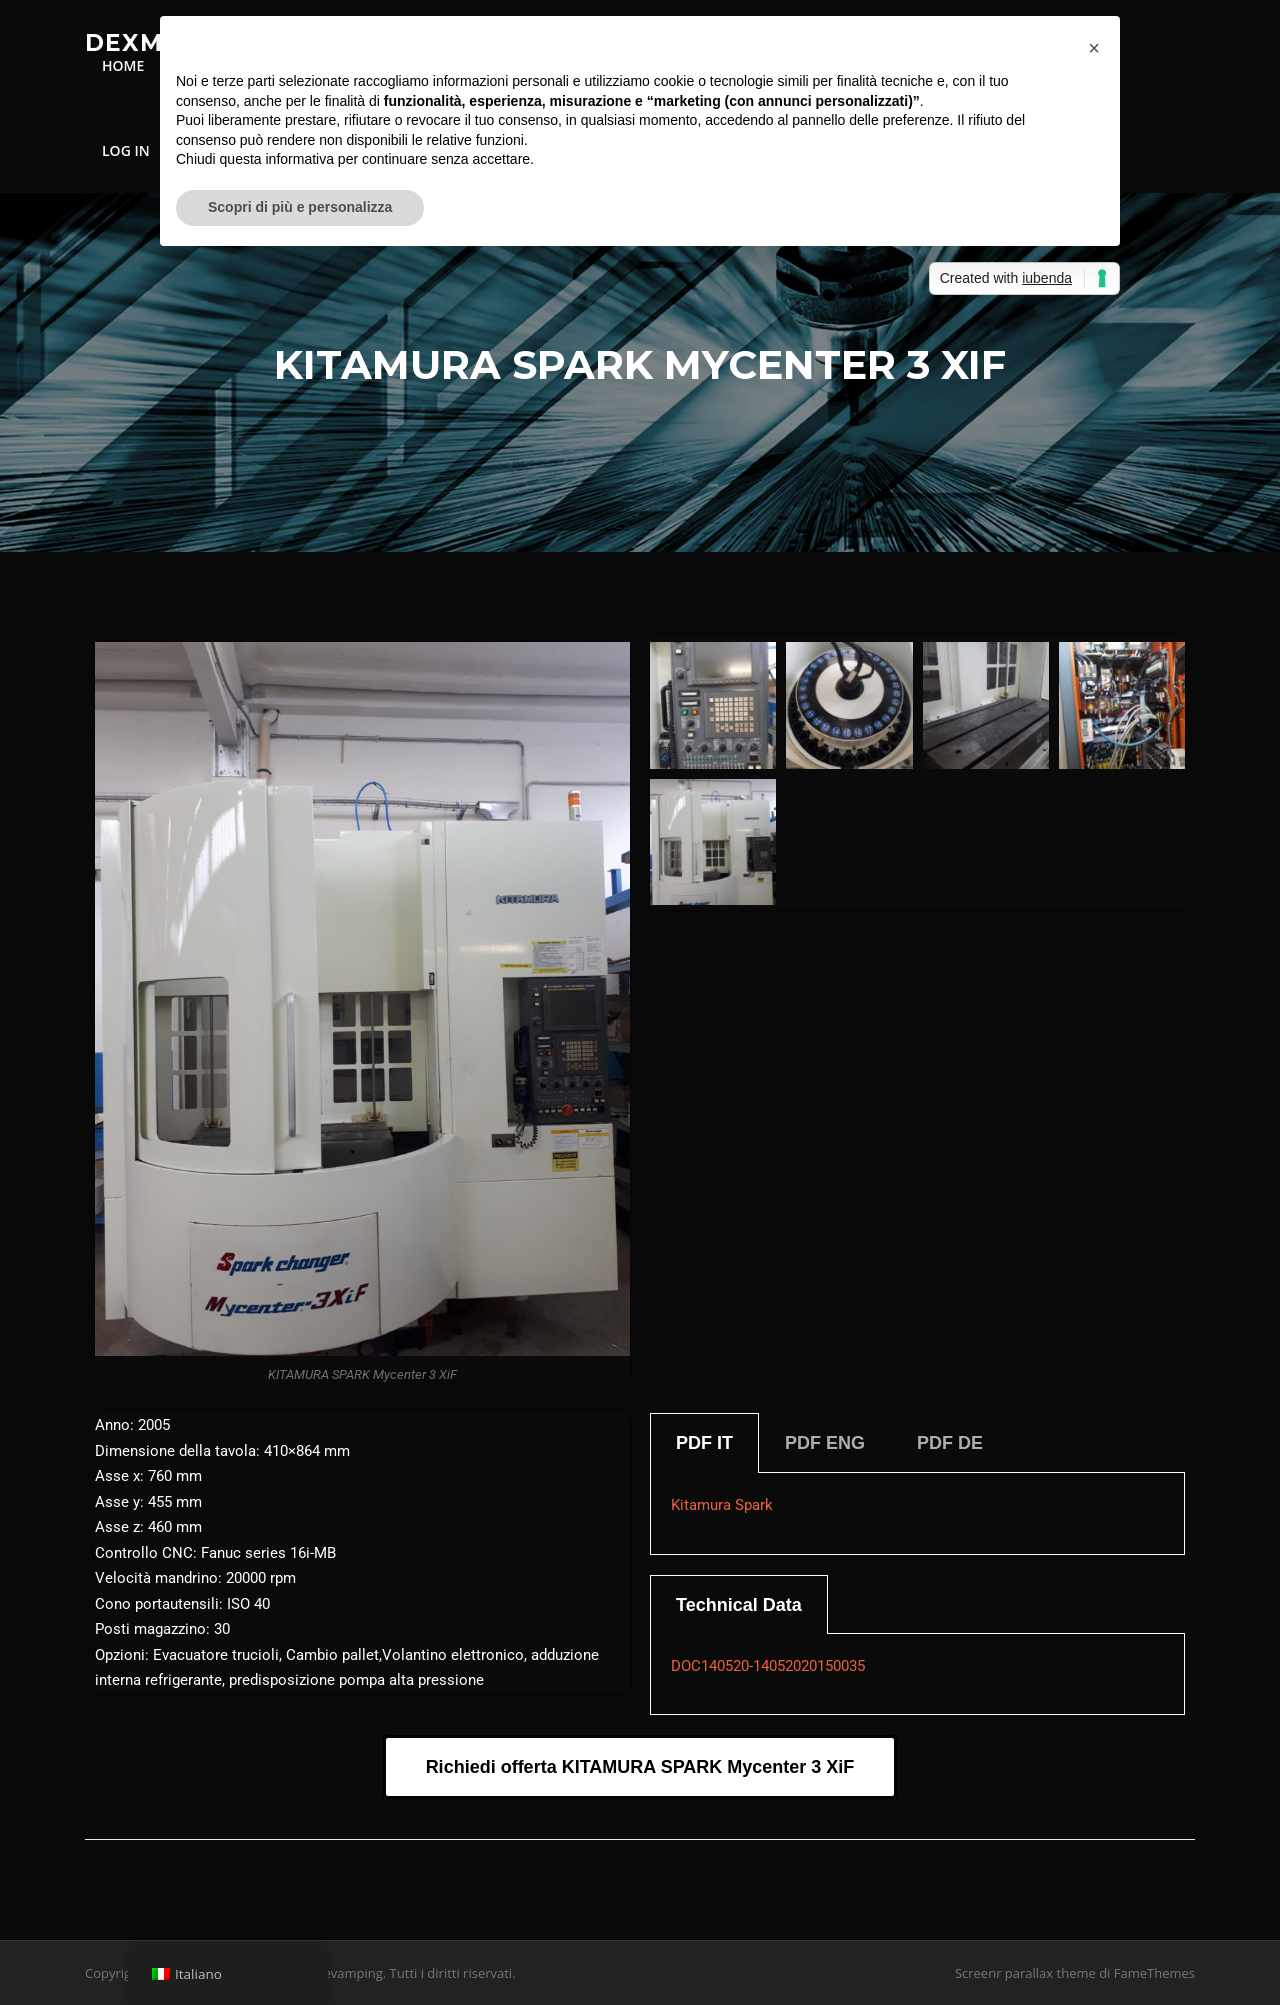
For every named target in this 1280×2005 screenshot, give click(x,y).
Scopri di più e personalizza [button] (300, 207)
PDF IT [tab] (704, 1443)
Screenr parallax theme (1025, 1973)
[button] (1094, 48)
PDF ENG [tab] (825, 1443)
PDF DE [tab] (950, 1443)
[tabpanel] (917, 1514)
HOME (123, 65)
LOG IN (126, 150)
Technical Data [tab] (739, 1605)
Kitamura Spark (722, 1505)
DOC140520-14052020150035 (768, 1666)
